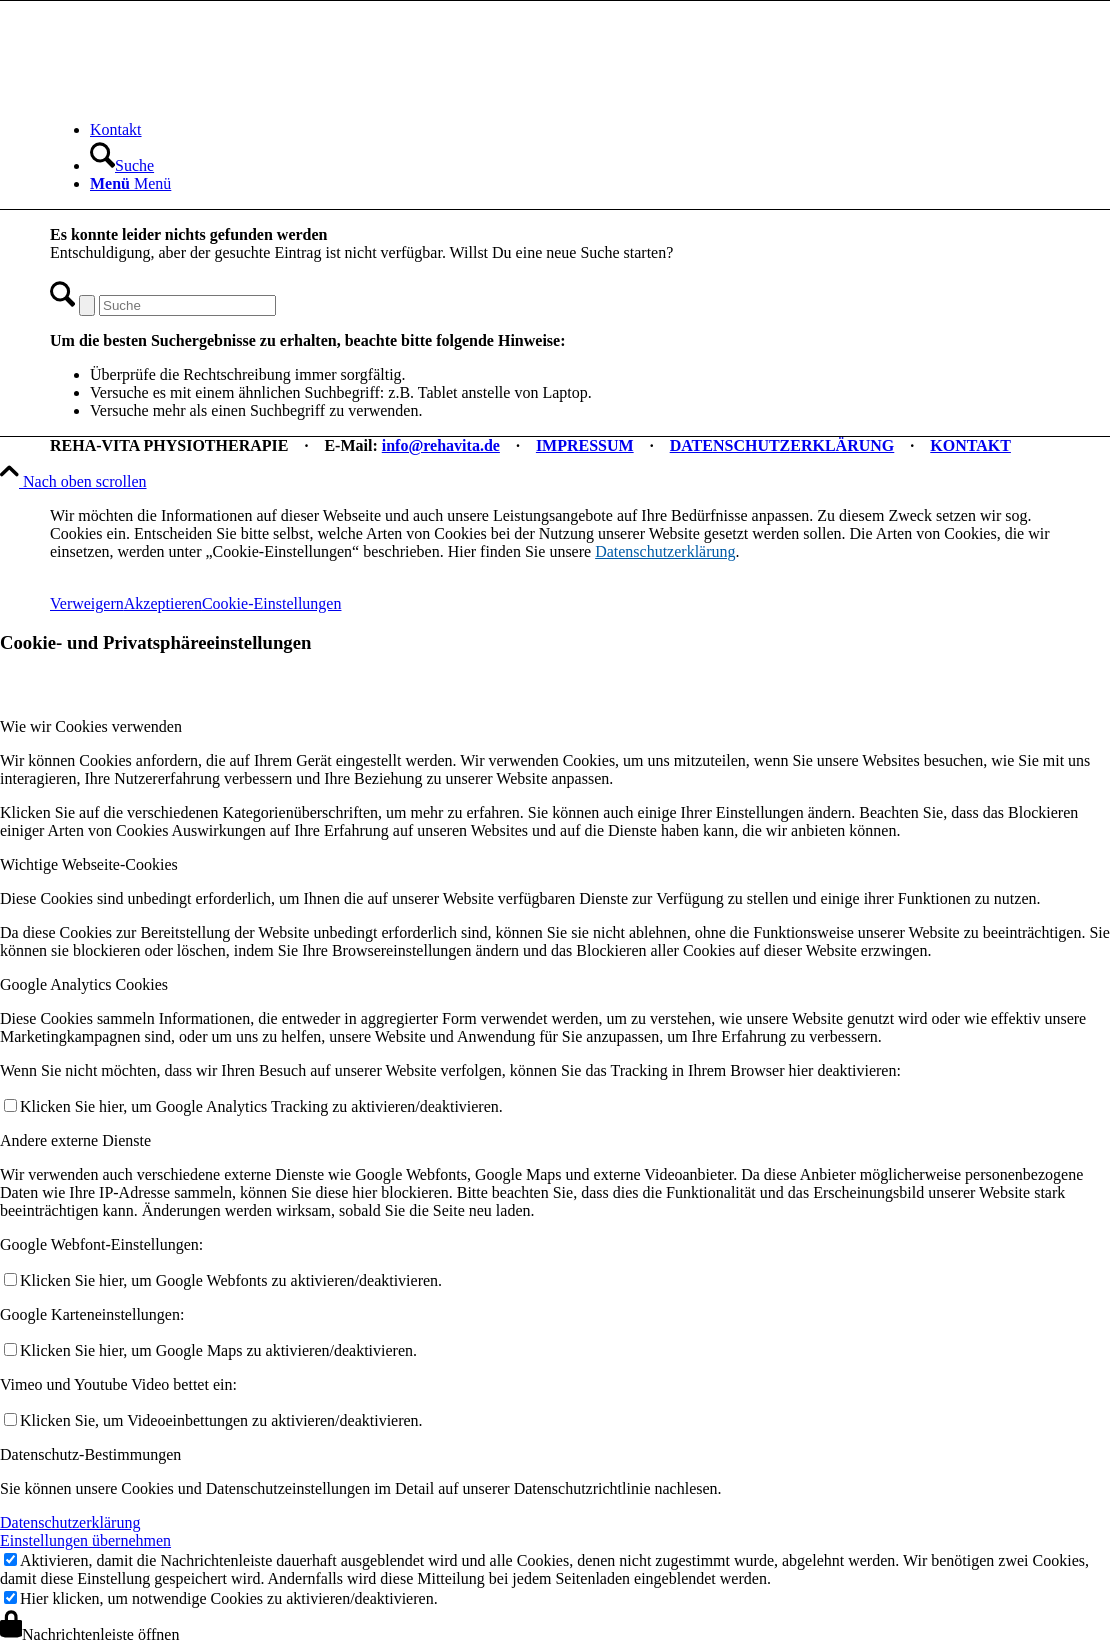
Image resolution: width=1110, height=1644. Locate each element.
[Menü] (130, 183)
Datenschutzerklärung (665, 551)
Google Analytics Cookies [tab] (84, 984)
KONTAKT (970, 445)
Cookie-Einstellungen (272, 603)
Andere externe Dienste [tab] (75, 1140)
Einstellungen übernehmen (85, 1540)
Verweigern (87, 603)
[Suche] (122, 165)
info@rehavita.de (441, 445)
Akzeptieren (163, 603)
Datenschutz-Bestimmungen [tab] (90, 1454)
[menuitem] (575, 130)
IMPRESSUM (585, 445)
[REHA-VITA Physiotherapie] (200, 95)
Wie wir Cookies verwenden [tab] (91, 726)
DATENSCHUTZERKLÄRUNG (782, 445)
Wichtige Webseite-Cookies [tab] (89, 864)
